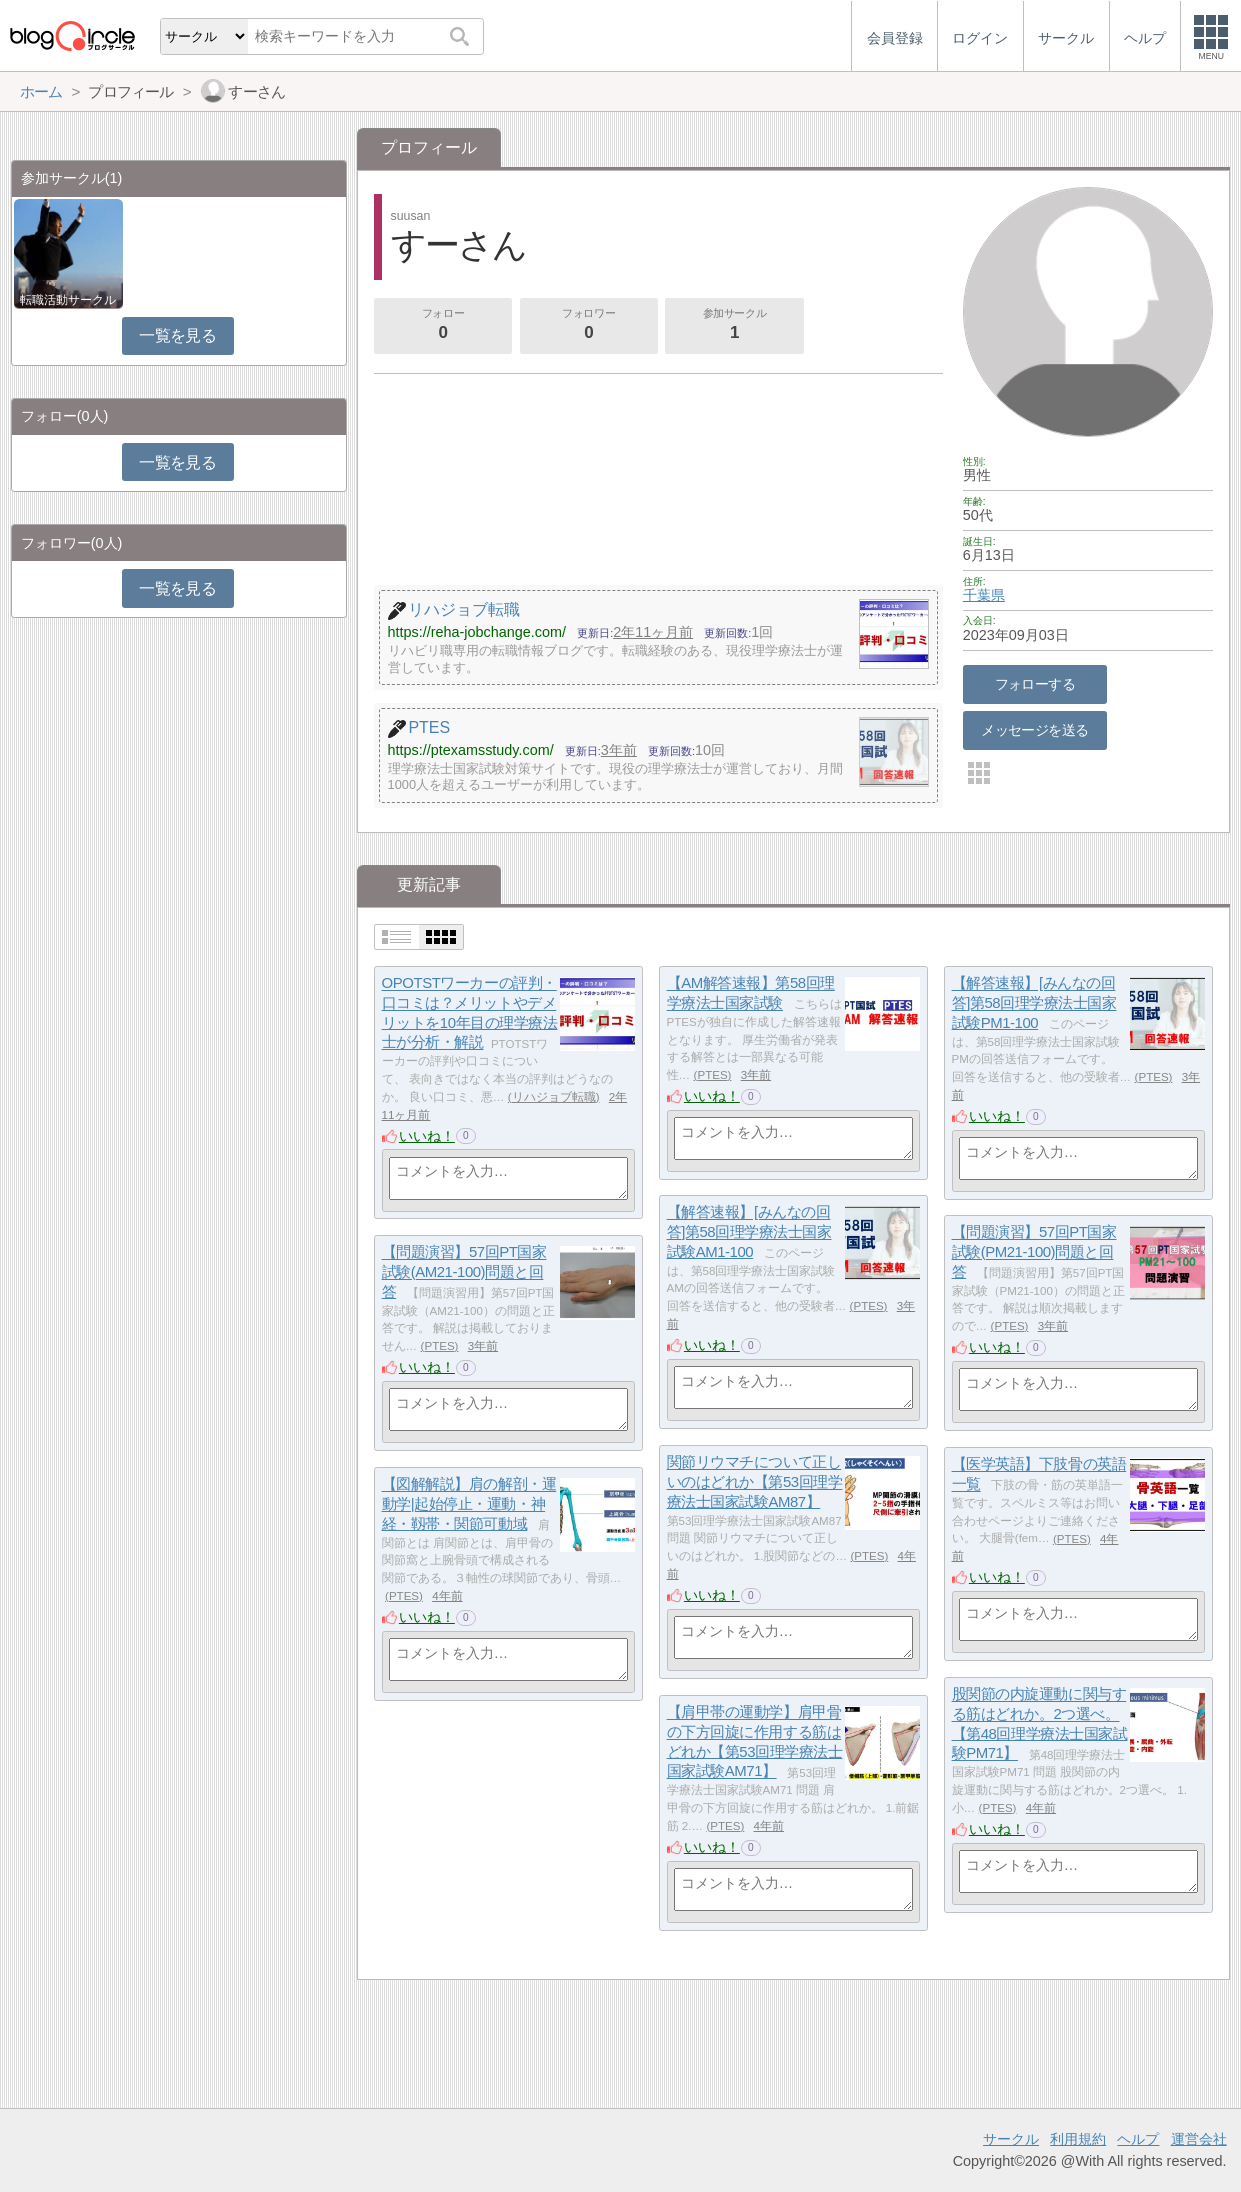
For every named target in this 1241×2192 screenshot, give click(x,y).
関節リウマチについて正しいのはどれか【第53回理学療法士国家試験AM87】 (755, 1482)
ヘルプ (1138, 2139)
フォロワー (589, 326)
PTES (712, 1075)
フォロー (443, 326)
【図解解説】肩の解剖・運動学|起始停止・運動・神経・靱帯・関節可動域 (469, 1504)
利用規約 (1078, 2139)
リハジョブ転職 (554, 1097)
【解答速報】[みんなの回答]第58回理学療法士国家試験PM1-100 (1034, 1003)
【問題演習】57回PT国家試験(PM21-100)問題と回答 (1034, 1252)
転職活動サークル (68, 300)
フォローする (1035, 684)
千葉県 (984, 595)
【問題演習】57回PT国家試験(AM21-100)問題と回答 (464, 1272)
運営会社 (1199, 2139)
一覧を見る (177, 335)
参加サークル (735, 326)
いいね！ (427, 1136)
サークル (1011, 2139)
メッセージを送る (1034, 730)
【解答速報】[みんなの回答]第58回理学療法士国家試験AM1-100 (749, 1232)
